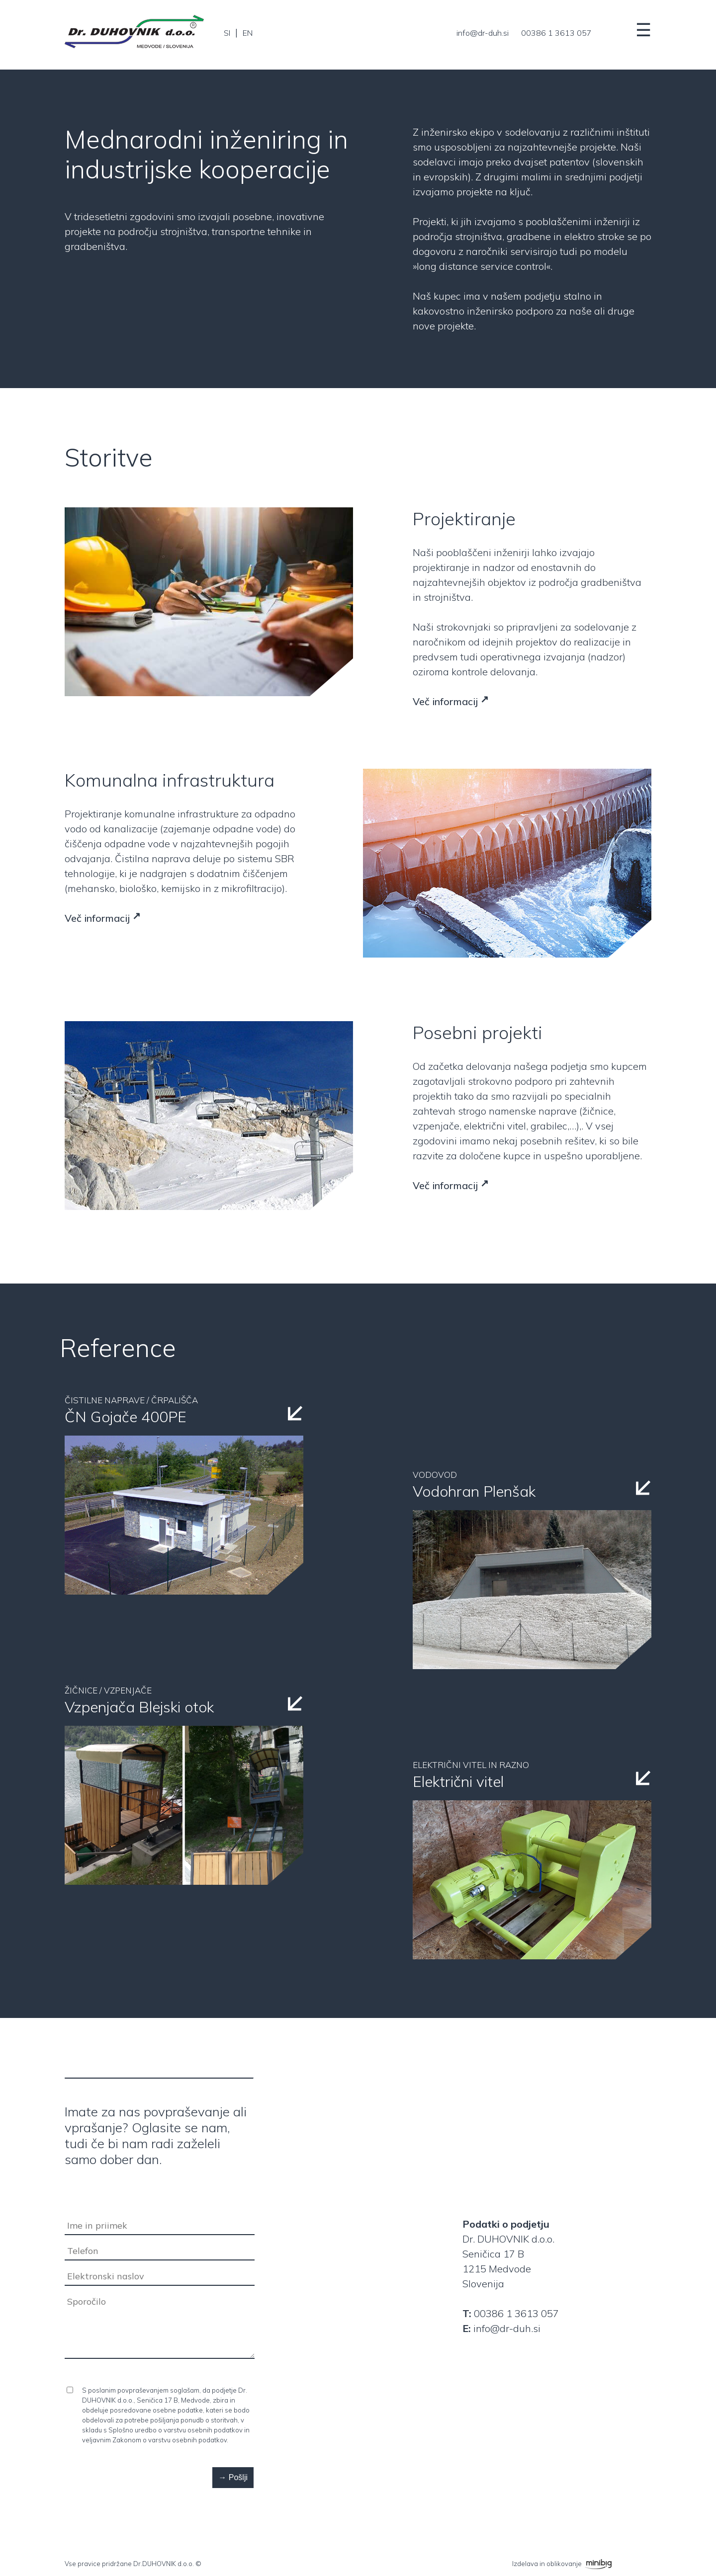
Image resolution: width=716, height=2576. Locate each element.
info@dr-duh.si (482, 33)
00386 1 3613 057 (556, 33)
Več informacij (445, 701)
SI (227, 33)
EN (248, 33)
